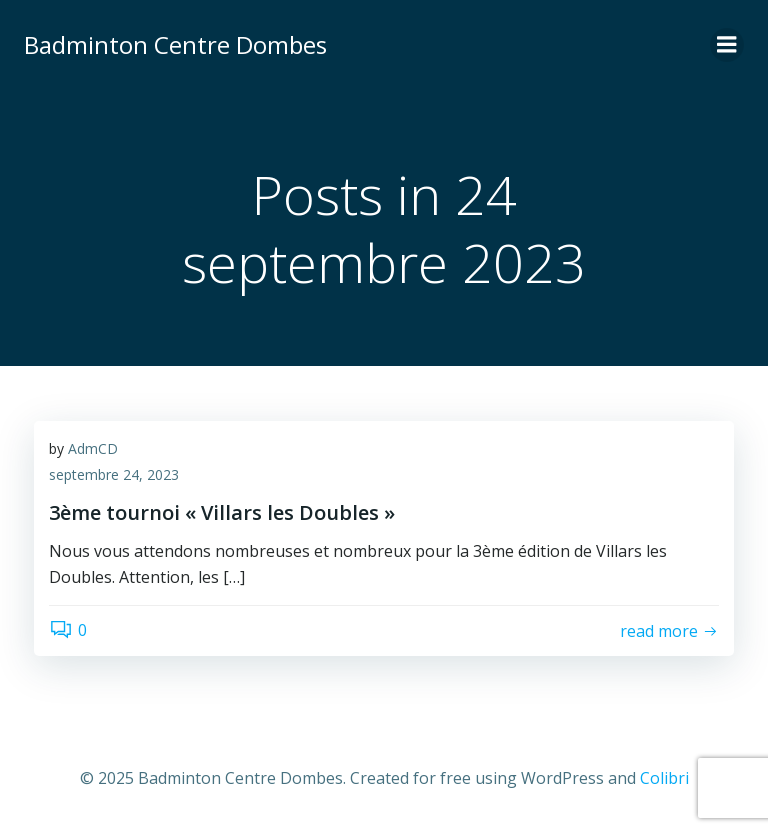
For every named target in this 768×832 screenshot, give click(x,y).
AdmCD (93, 448)
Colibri (664, 778)
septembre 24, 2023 (114, 474)
